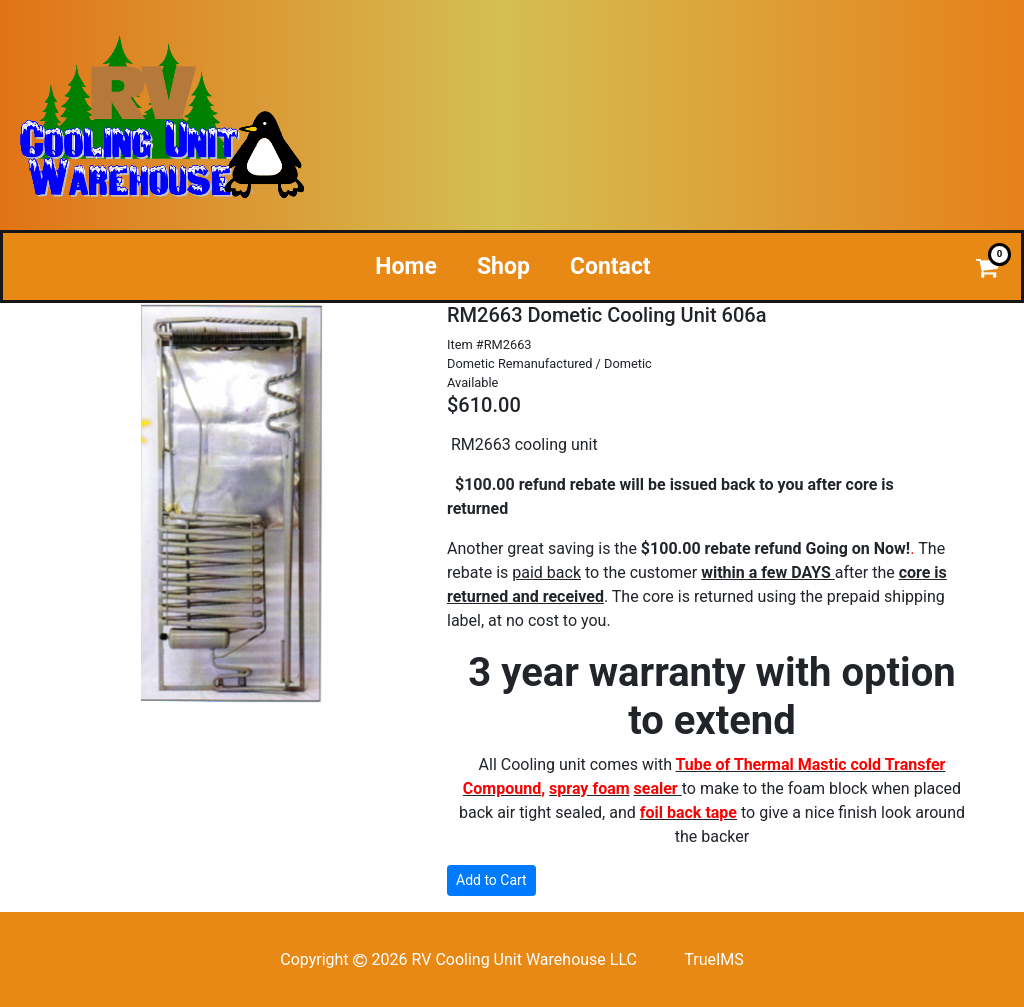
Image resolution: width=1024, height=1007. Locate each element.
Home (406, 266)
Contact (610, 266)
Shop (503, 266)
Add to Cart (491, 880)
